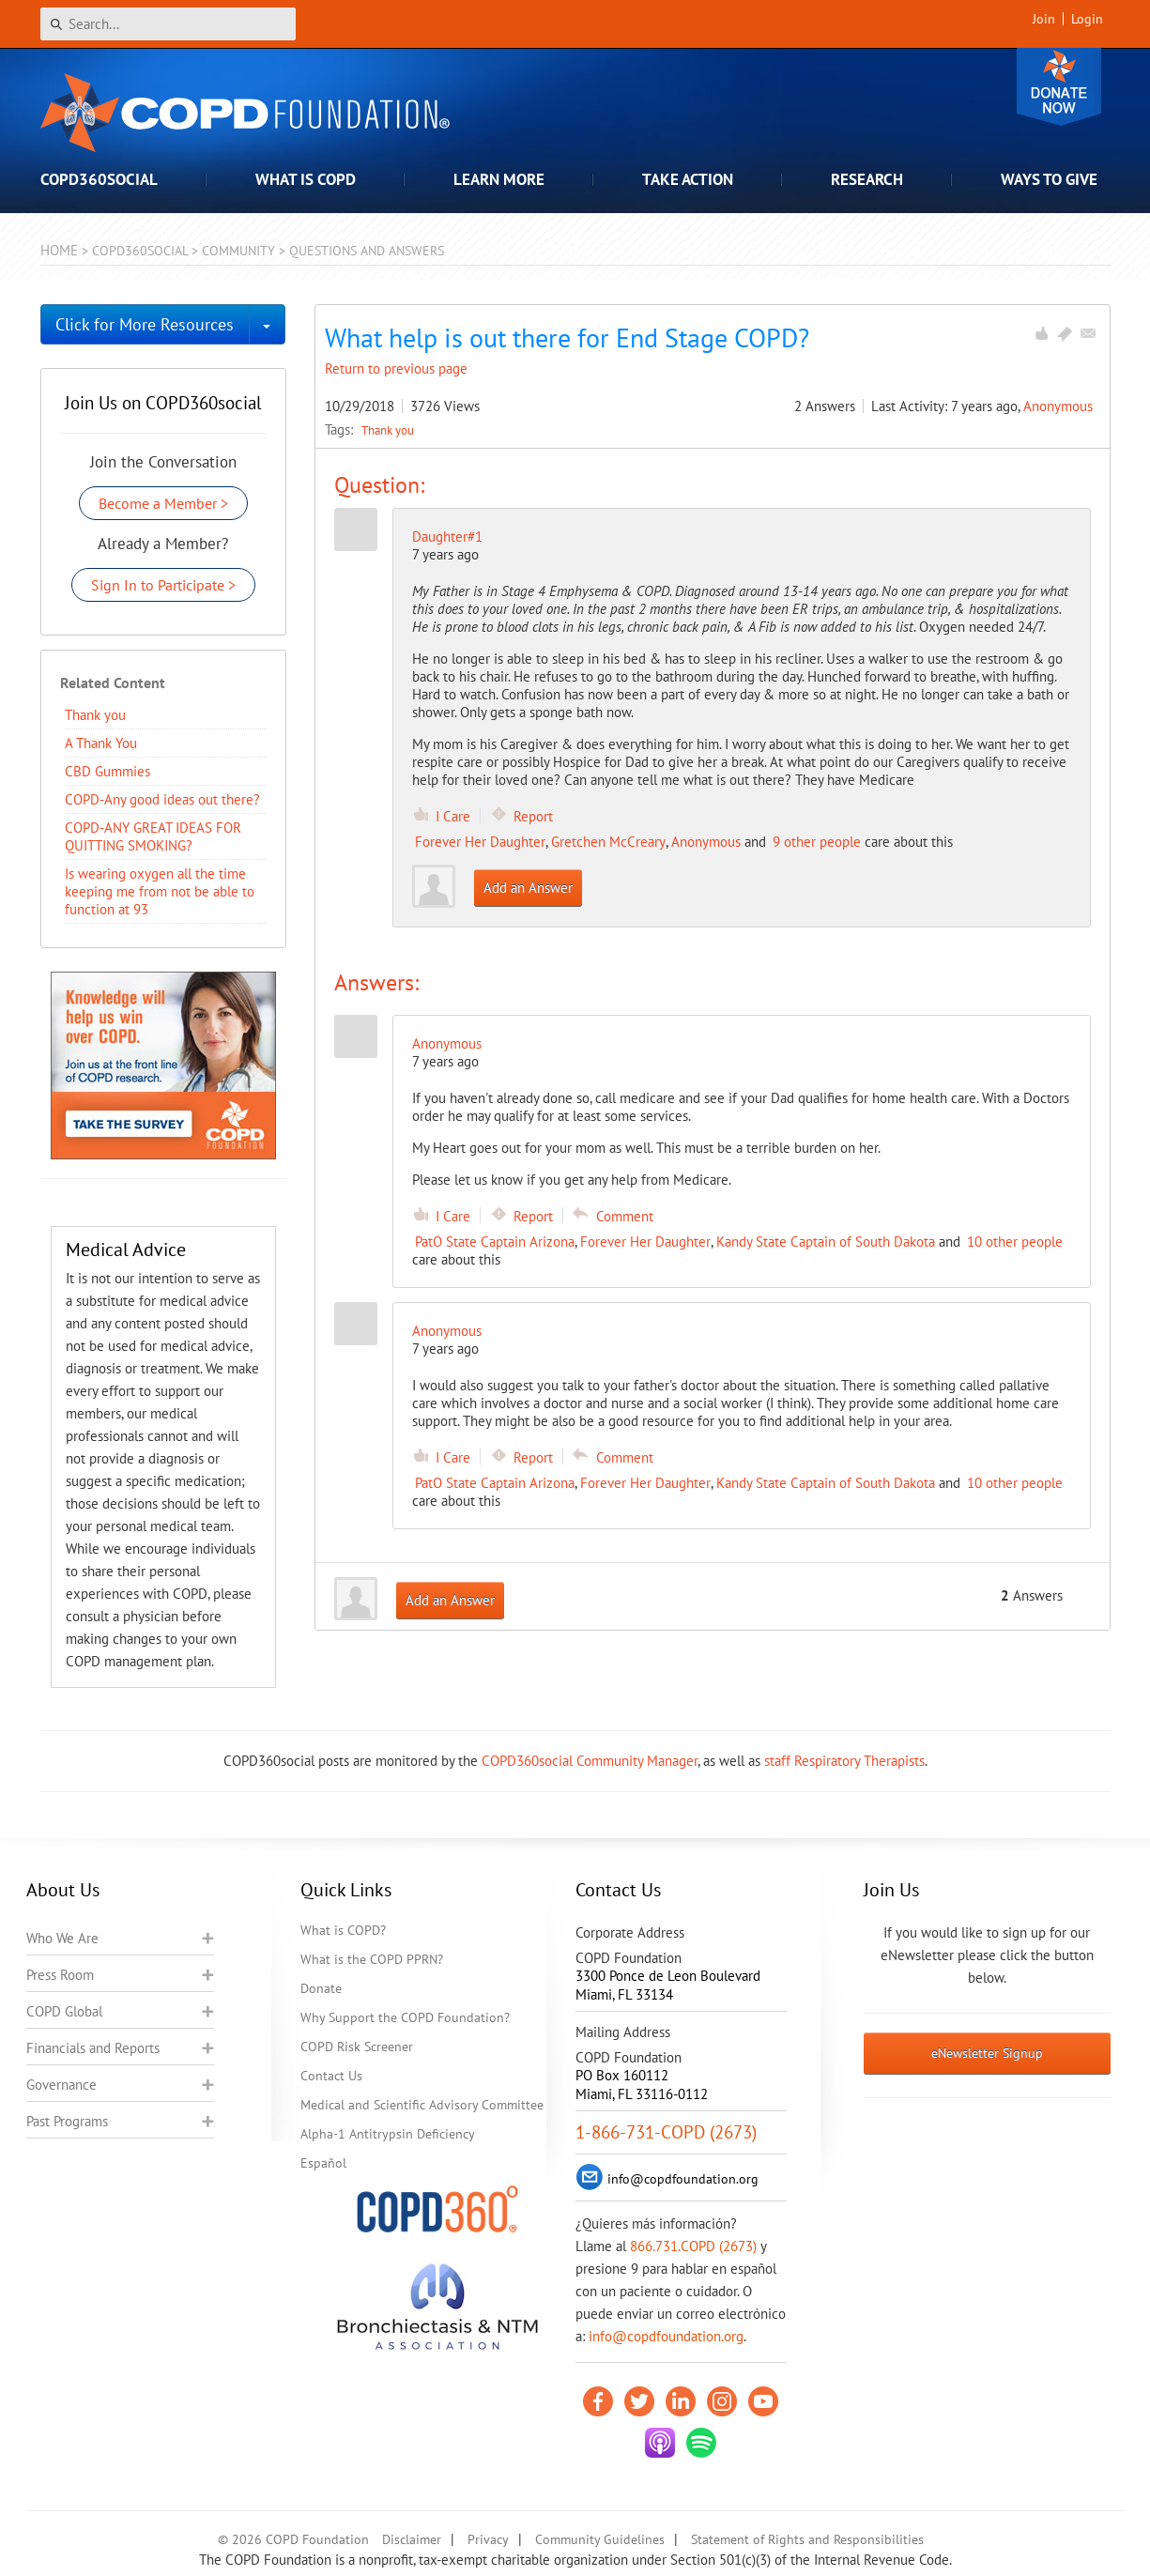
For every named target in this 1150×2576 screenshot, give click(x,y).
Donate (1059, 87)
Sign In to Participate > (163, 584)
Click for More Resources (144, 324)
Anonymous (1058, 406)
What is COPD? (343, 1930)
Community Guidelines (600, 2539)
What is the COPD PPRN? (371, 1959)
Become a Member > (163, 503)
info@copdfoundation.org (666, 2336)
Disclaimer (411, 2539)
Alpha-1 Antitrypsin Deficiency (387, 2133)
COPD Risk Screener (356, 2046)
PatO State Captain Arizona (495, 1241)
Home (59, 250)
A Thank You (101, 743)
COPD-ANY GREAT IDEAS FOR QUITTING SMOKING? (153, 836)
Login (1087, 18)
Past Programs (67, 2121)
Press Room (60, 1975)
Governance (61, 2084)
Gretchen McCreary (608, 842)
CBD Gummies (107, 771)
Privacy (488, 2539)
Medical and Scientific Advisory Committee (422, 2104)
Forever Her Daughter (480, 842)
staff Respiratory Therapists (844, 1761)
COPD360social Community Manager (590, 1761)
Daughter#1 (447, 536)
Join (1044, 18)
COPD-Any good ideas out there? (162, 799)
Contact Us (331, 2075)
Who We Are (62, 1938)
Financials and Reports (93, 2048)
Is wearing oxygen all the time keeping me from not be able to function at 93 (159, 891)
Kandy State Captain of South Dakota (825, 1241)
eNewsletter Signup (987, 2053)
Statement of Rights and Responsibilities (807, 2539)
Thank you (387, 430)
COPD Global (64, 2011)
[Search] (168, 24)
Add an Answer (528, 888)
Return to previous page (396, 368)
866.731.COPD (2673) (693, 2246)
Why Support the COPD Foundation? (405, 2017)
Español (323, 2162)
